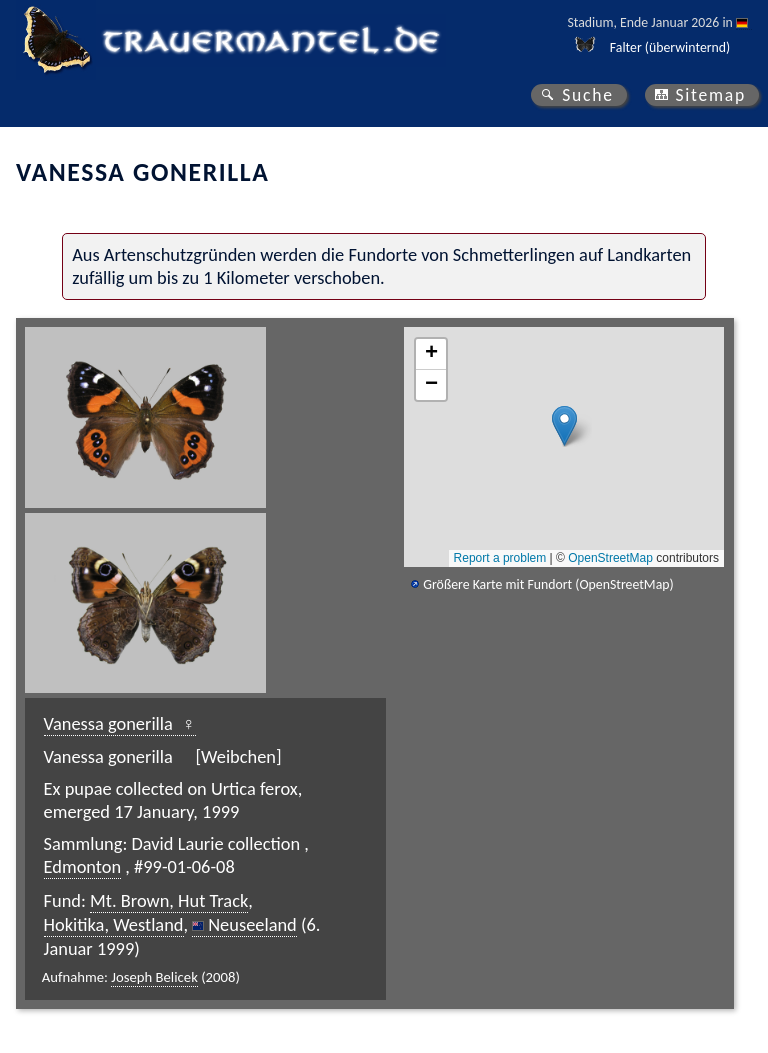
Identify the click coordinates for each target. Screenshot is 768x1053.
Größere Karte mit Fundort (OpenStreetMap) (548, 584)
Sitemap (710, 95)
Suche (588, 95)
